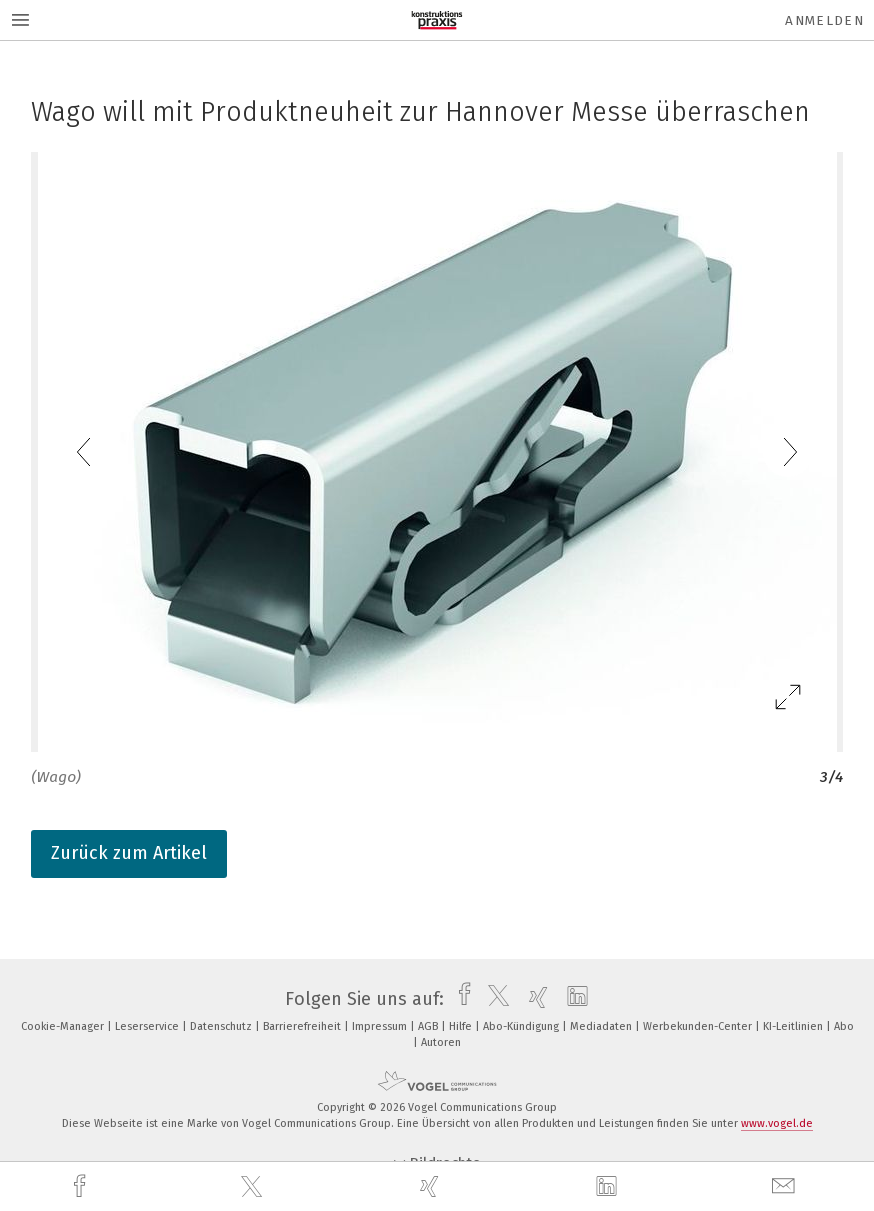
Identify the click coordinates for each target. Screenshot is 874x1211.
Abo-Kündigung (522, 1026)
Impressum (381, 1026)
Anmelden (824, 20)
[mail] (786, 1186)
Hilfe (462, 1026)
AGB (429, 1026)
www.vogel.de (777, 1123)
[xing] (432, 1186)
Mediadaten (602, 1026)
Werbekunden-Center (699, 1026)
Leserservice (148, 1026)
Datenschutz (222, 1026)
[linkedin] (609, 1187)
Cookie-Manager (64, 1026)
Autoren (441, 1042)
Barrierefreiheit (303, 1026)
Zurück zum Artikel (129, 853)
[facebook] (82, 1186)
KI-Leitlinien (794, 1026)
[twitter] (254, 1187)
